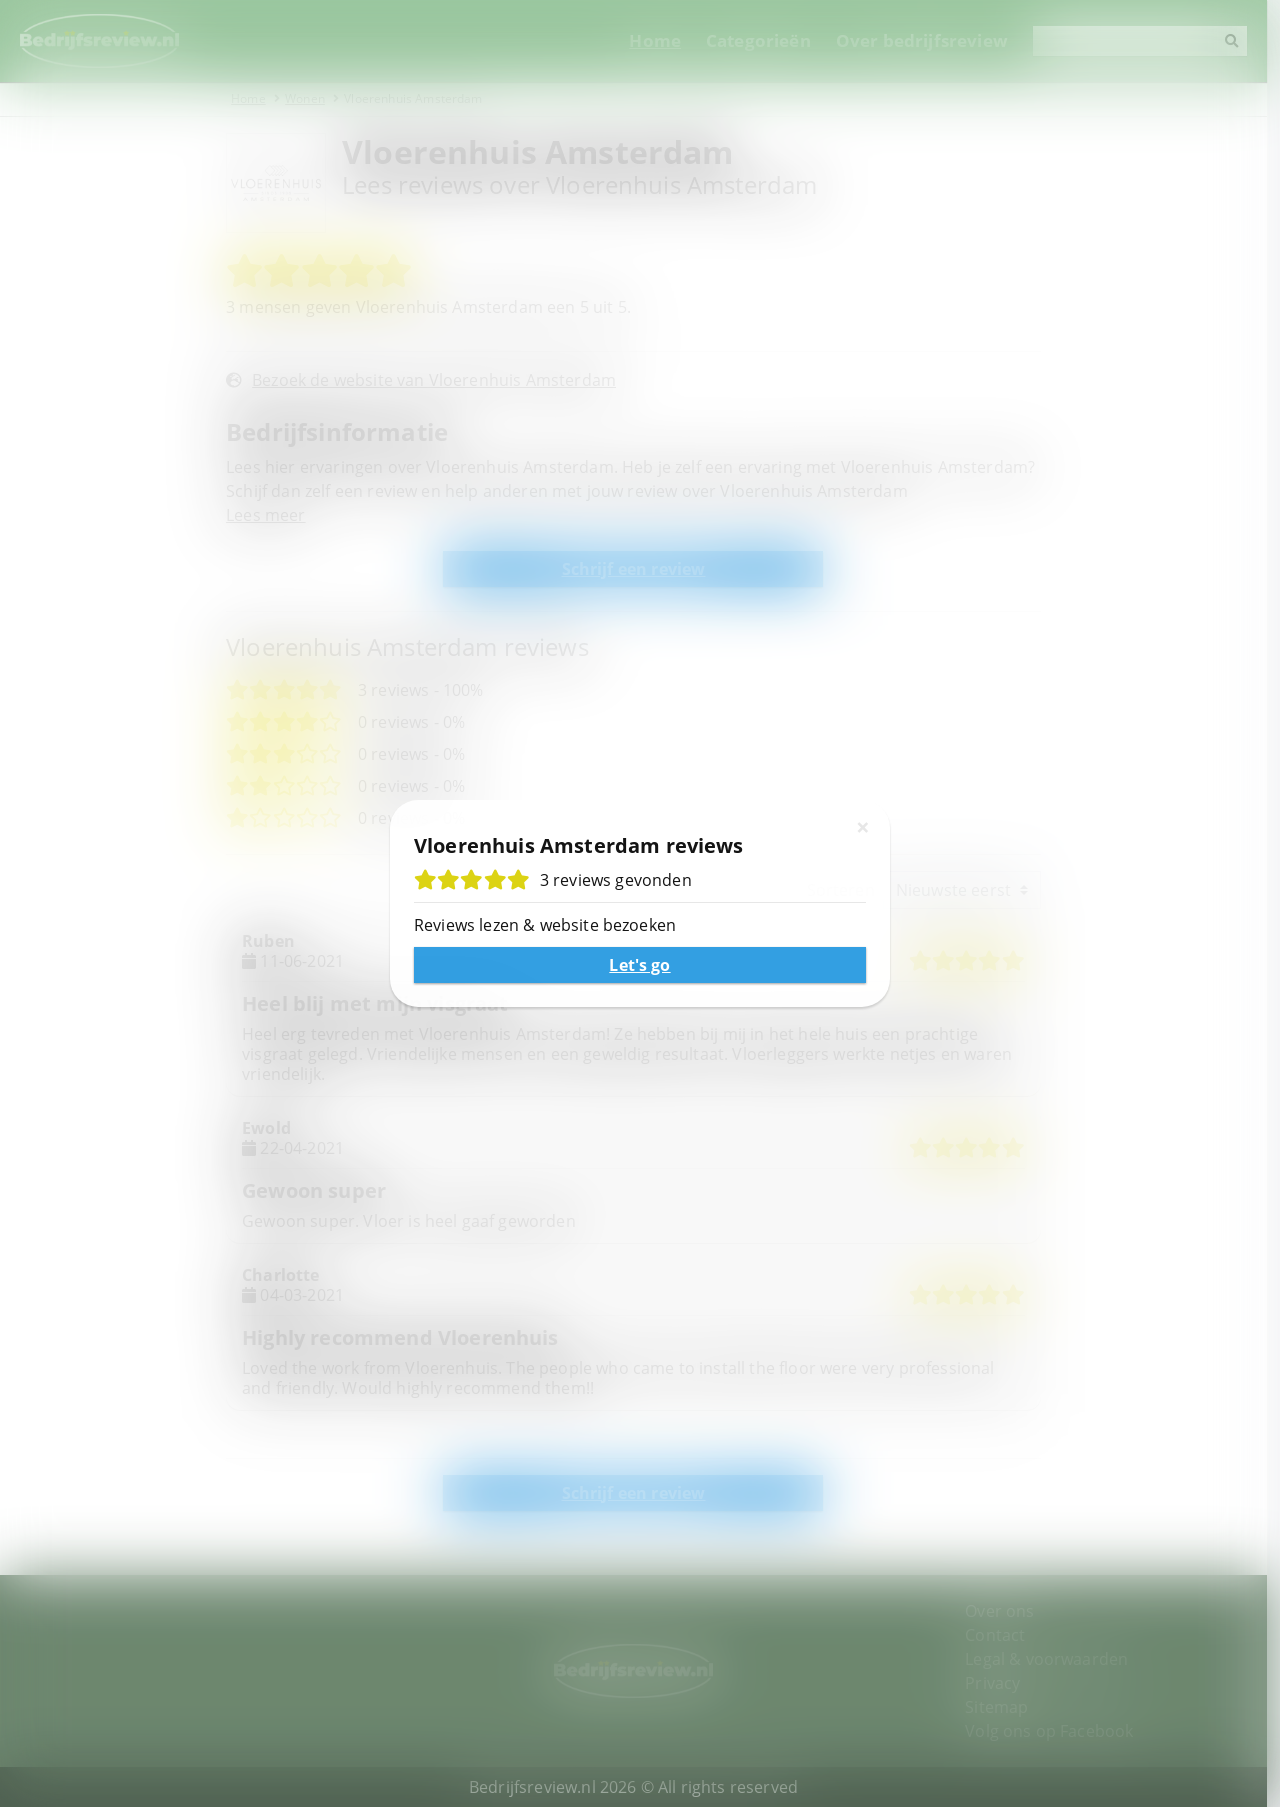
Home (668, 40)
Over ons (1009, 1611)
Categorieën (771, 40)
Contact (1005, 1635)
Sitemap (1006, 1707)
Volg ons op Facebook (1059, 1731)
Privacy (1002, 1683)
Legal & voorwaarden (1056, 1659)
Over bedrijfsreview (935, 40)
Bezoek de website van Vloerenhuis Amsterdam (436, 380)
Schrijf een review (640, 569)
